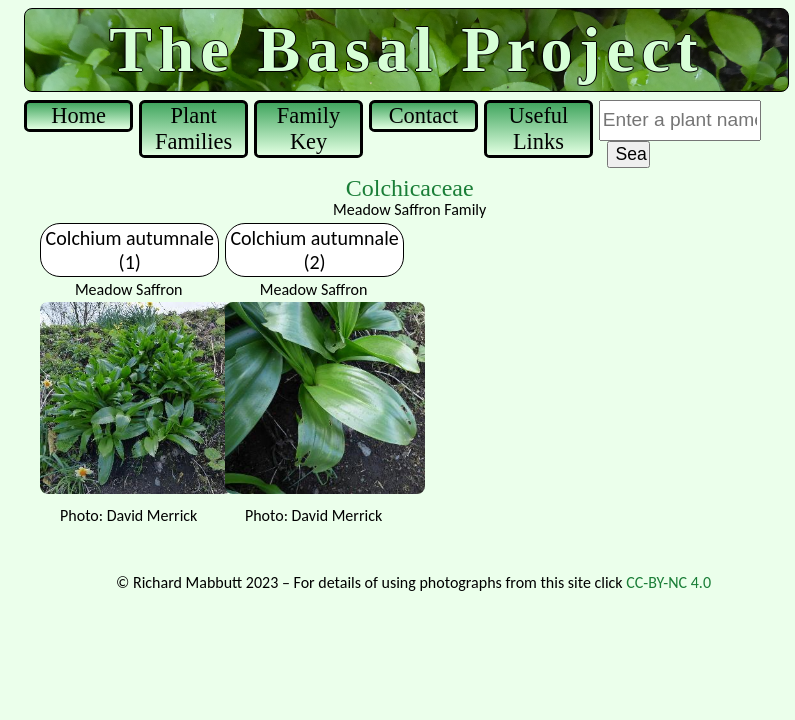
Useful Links (539, 128)
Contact (424, 115)
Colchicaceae (410, 188)
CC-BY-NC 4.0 (668, 582)
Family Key (308, 128)
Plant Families (193, 128)
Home (78, 115)
